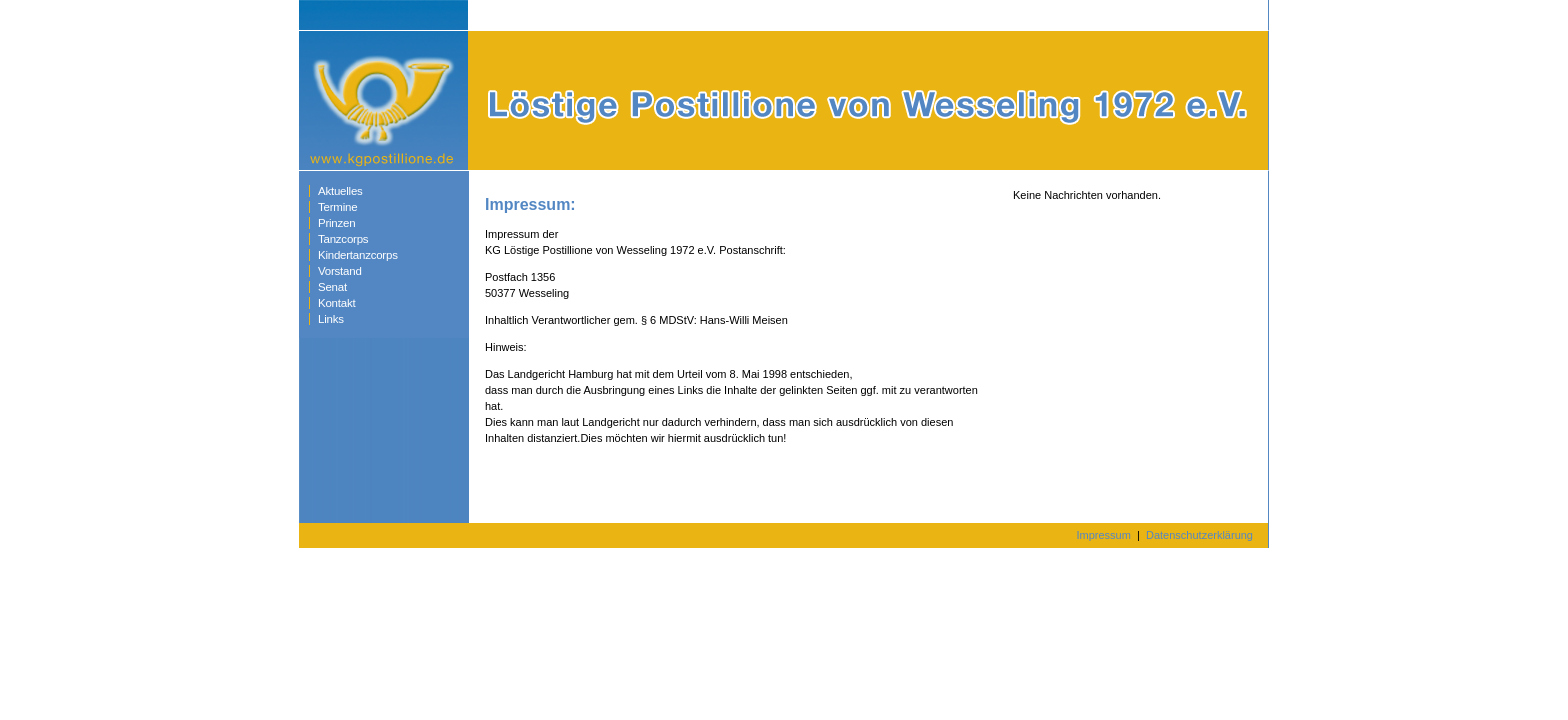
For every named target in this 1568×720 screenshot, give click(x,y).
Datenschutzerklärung (1199, 535)
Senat (332, 287)
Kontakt (336, 303)
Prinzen (336, 223)
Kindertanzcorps (358, 255)
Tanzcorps (343, 239)
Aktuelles (340, 191)
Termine (337, 207)
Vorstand (340, 271)
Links (331, 319)
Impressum (1103, 535)
